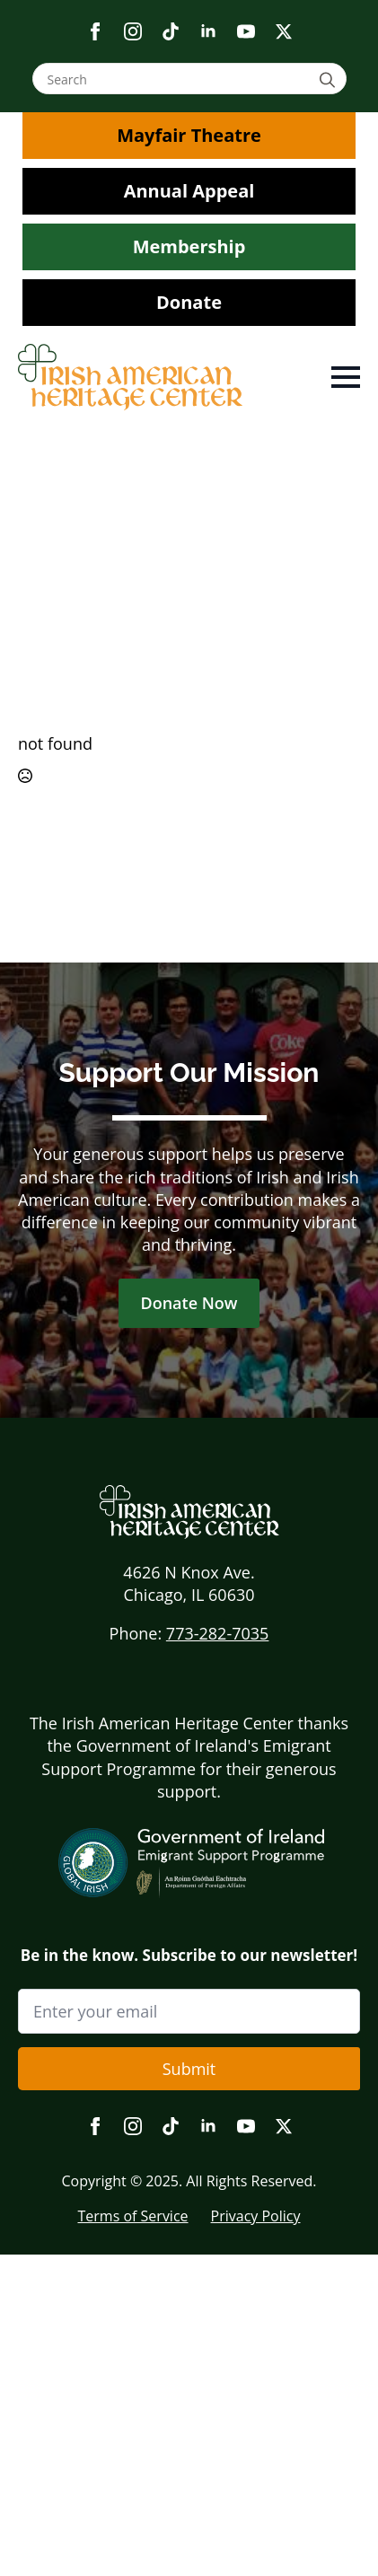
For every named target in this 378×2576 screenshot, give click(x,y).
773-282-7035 (217, 1633)
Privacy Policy (256, 2216)
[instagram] (132, 31)
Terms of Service (132, 2216)
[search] (330, 79)
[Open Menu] (345, 377)
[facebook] (95, 31)
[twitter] (283, 31)
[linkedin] (208, 31)
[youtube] (246, 31)
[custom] (170, 31)
